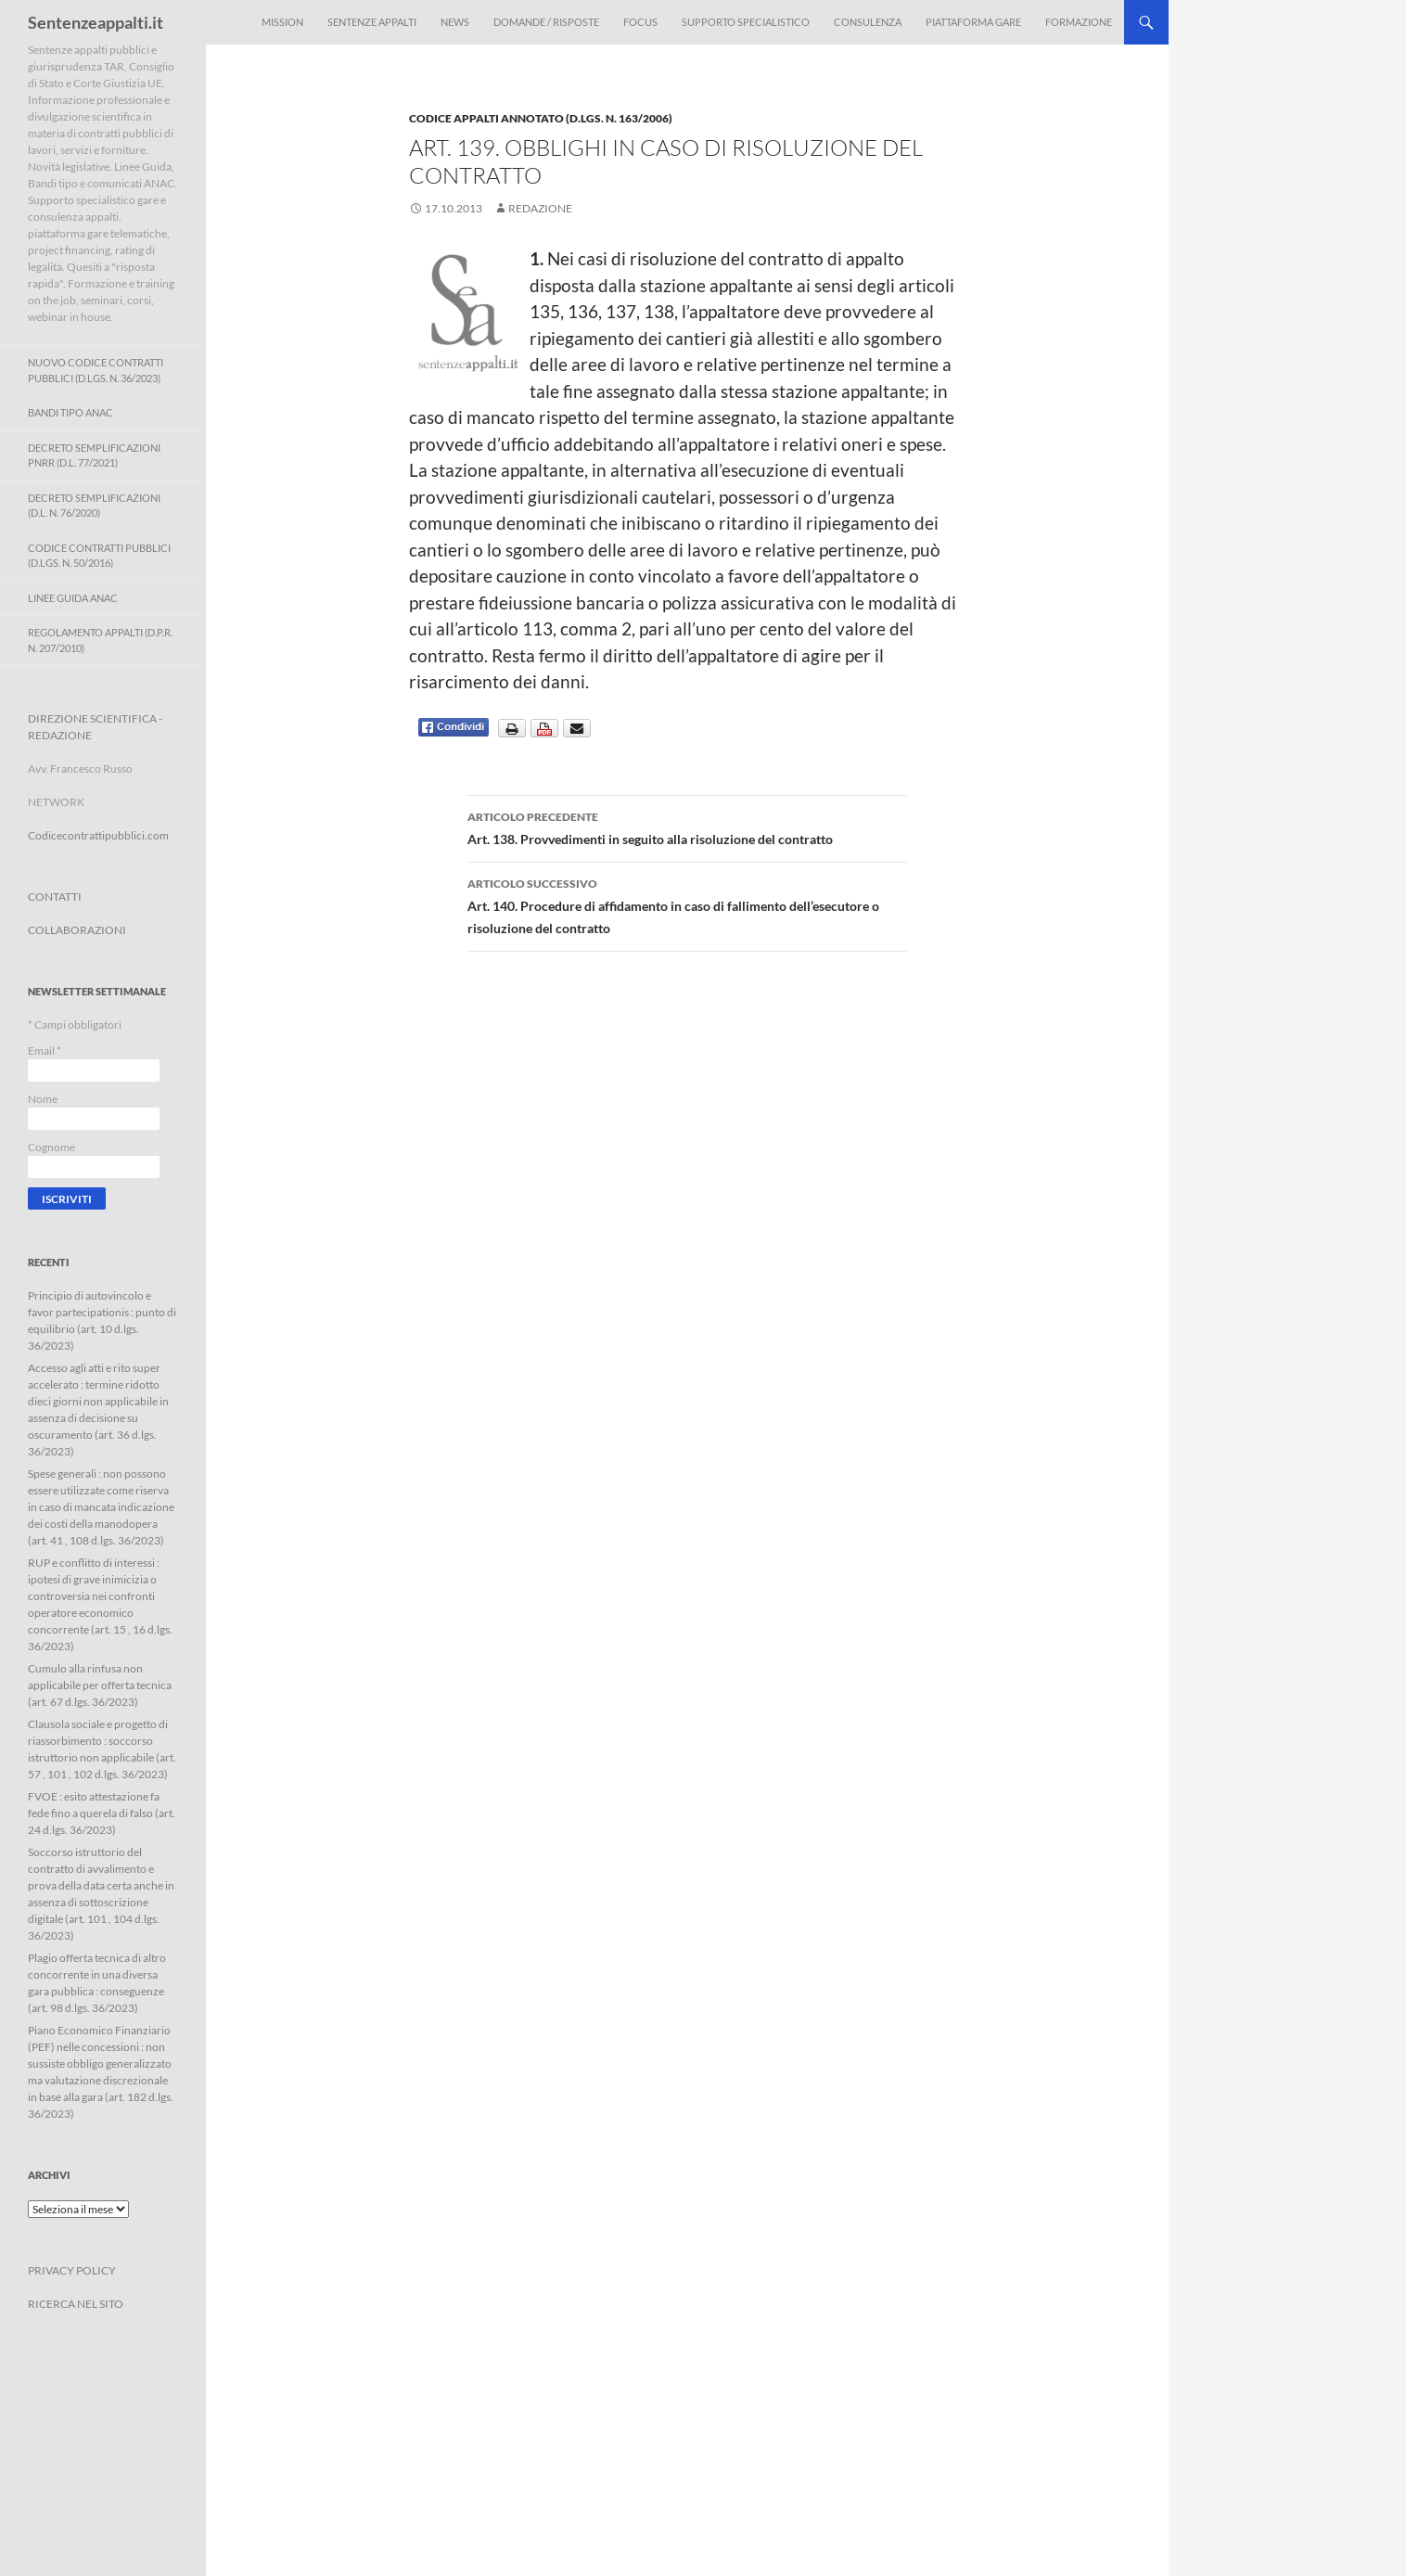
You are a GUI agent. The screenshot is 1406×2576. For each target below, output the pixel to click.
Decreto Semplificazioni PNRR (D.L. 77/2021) (94, 455)
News (455, 22)
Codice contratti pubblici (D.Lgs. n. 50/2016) (99, 556)
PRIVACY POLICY (72, 2270)
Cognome (51, 1147)
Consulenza (867, 22)
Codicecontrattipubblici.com (98, 835)
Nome (43, 1099)
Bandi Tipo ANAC (70, 412)
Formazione (1078, 22)
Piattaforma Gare (973, 22)
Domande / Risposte (546, 22)
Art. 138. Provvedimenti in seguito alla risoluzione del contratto (687, 826)
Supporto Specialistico (746, 22)
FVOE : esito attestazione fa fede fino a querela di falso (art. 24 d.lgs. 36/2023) (101, 1813)
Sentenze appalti (371, 22)
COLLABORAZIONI (77, 930)
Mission (282, 22)
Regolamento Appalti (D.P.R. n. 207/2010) (100, 640)
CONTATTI (55, 897)
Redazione (540, 208)
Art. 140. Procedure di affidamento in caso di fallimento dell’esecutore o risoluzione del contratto (687, 904)
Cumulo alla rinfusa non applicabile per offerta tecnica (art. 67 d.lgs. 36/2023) (100, 1685)
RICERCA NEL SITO (75, 2304)
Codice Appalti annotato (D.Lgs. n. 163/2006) (540, 118)
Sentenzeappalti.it (95, 22)
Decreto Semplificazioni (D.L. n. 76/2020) (94, 505)
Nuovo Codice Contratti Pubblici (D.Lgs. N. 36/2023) (95, 370)
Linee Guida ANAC (73, 598)
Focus (640, 22)
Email (44, 1050)
